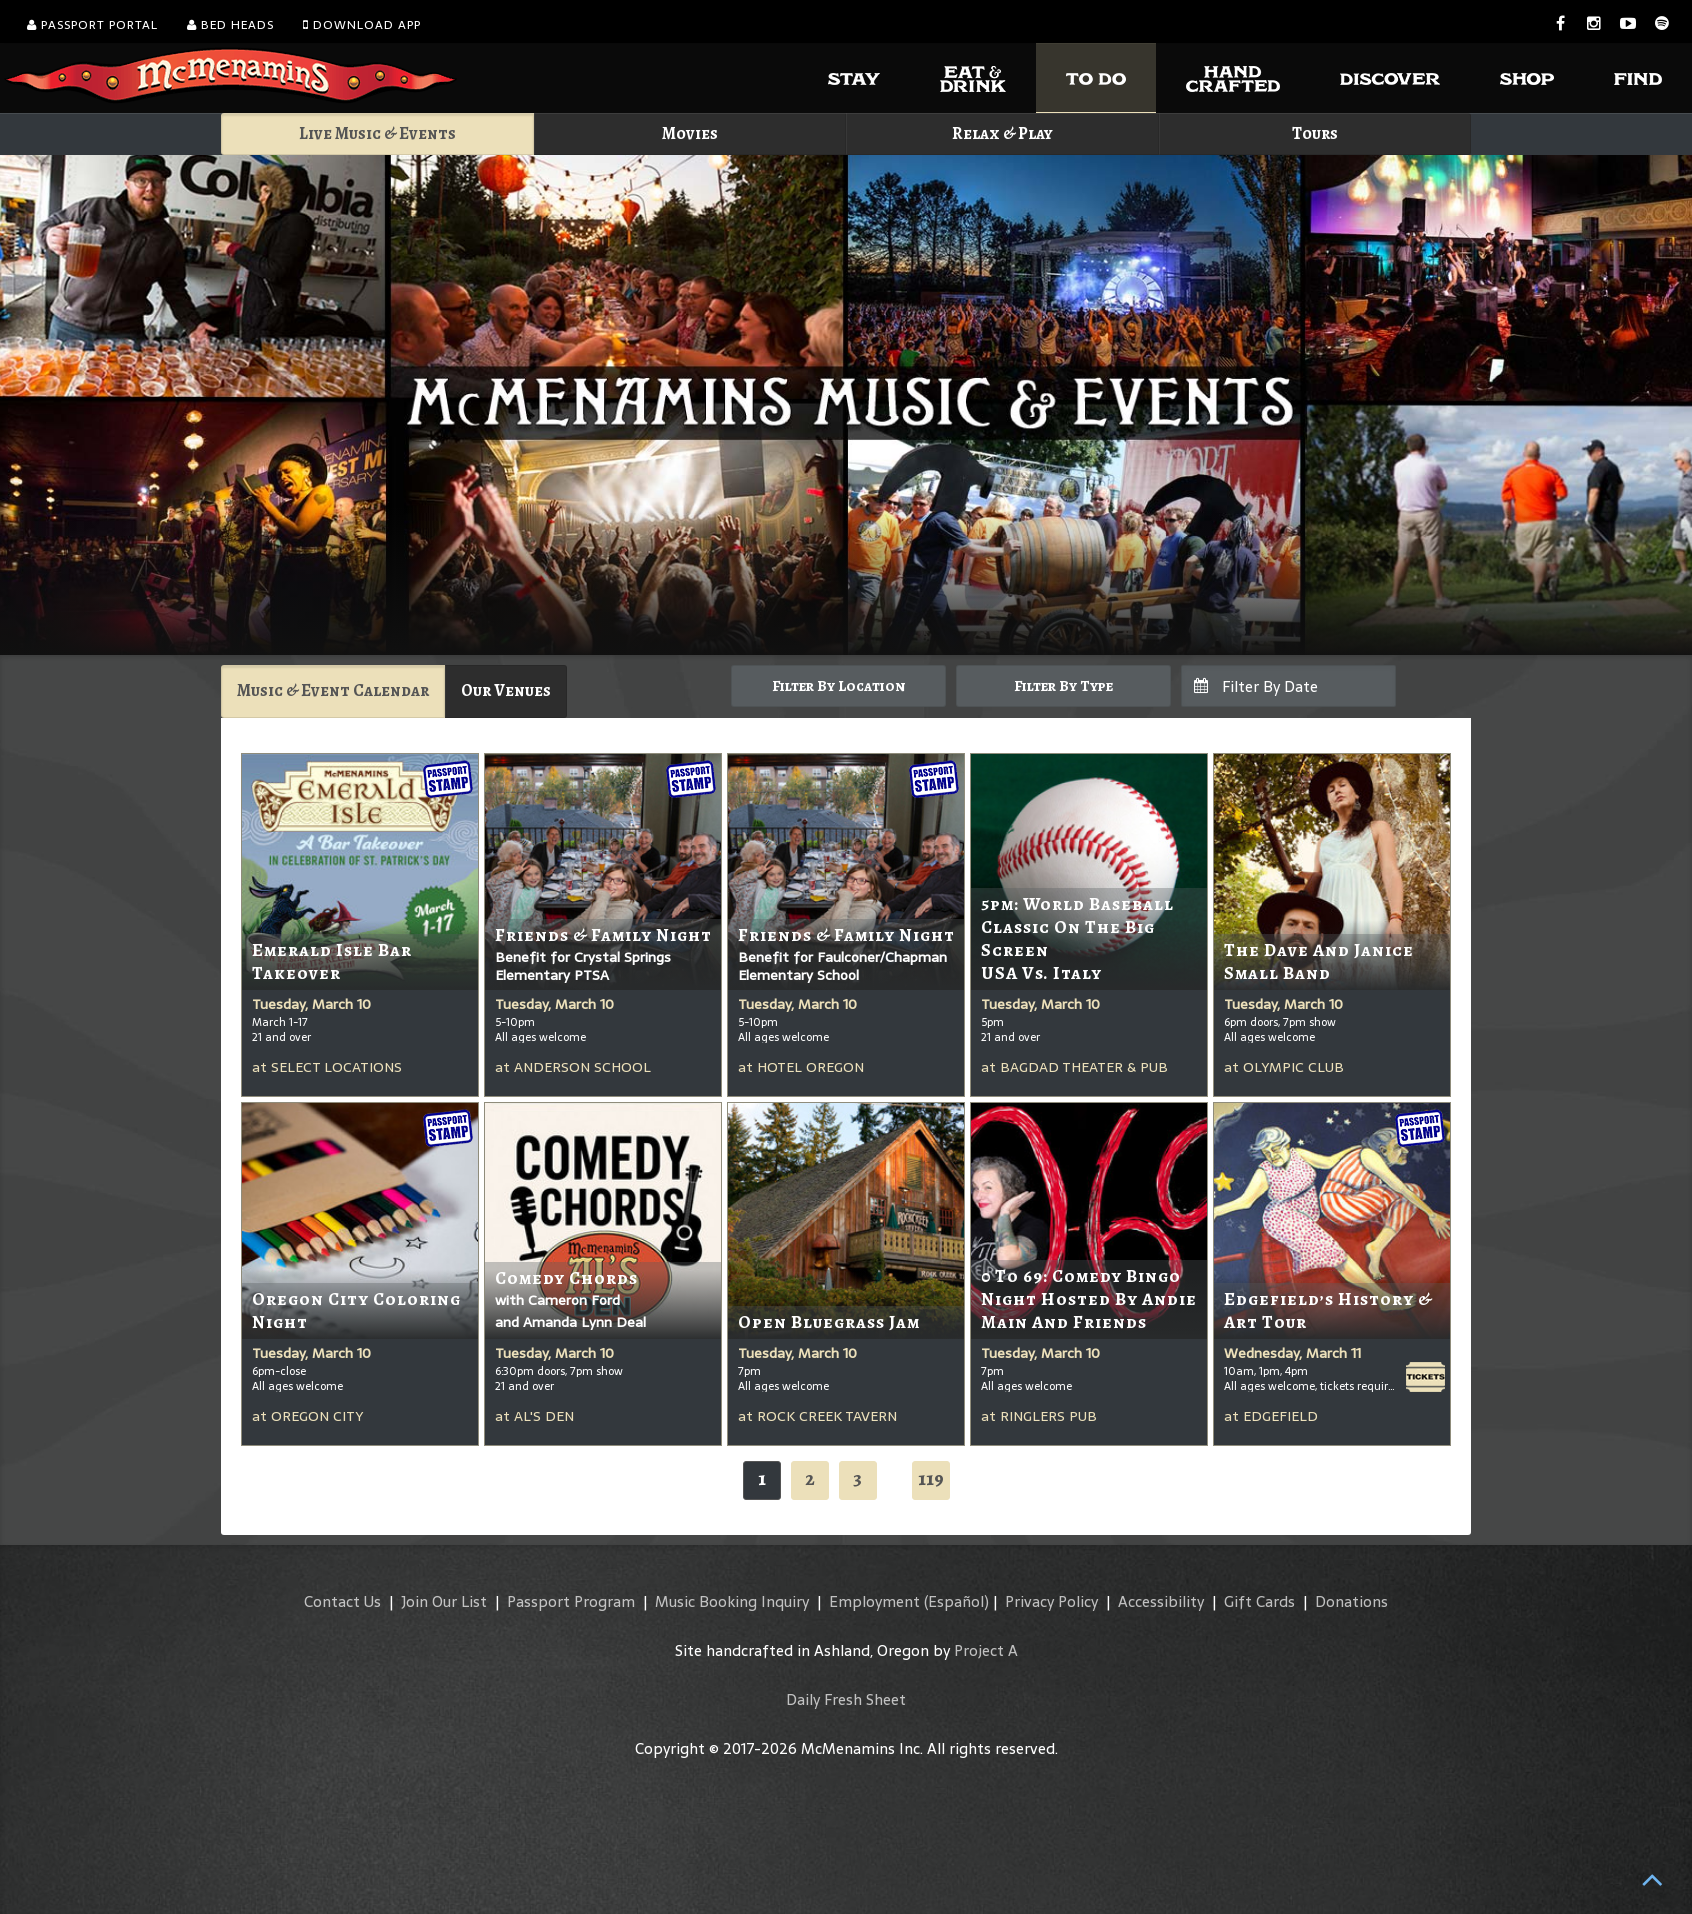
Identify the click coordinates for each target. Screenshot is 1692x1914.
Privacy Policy (1051, 1601)
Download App (362, 25)
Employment (874, 1601)
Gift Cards (1259, 1601)
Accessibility (1161, 1601)
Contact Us (342, 1601)
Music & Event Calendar (333, 690)
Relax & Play (1002, 133)
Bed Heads (230, 25)
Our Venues (506, 690)
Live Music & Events (377, 133)
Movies (690, 133)
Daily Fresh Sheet (846, 1699)
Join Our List (444, 1601)
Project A (986, 1650)
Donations (1351, 1601)
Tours (1315, 133)
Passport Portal (92, 25)
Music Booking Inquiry (732, 1601)
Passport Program (571, 1601)
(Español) (956, 1601)
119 (931, 1478)
